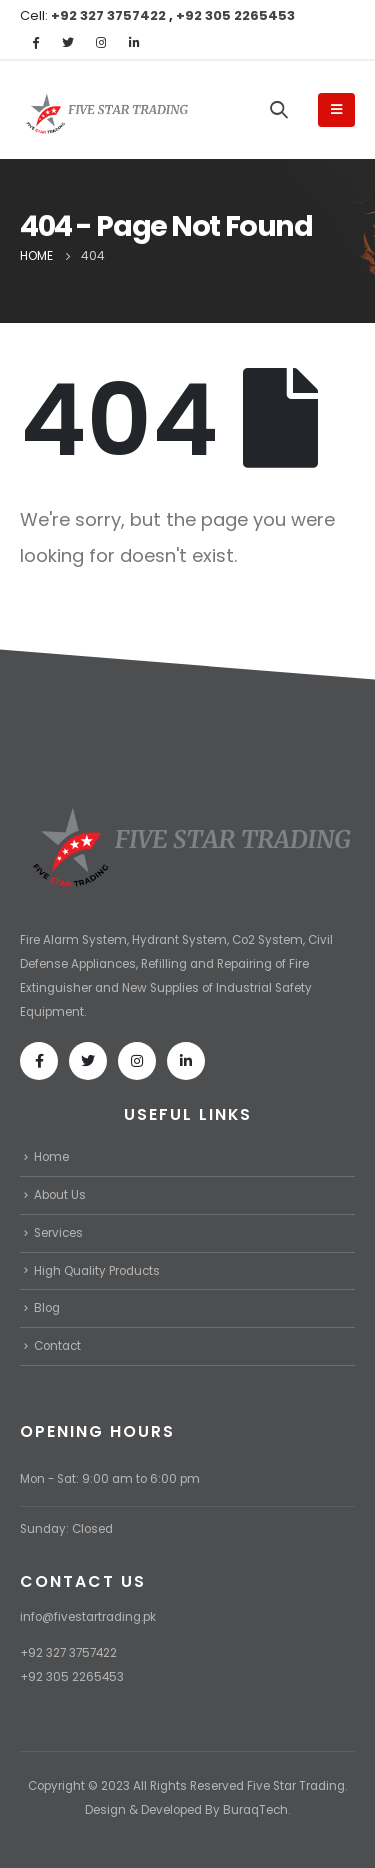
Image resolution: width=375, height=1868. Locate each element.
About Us (60, 1195)
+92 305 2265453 (235, 15)
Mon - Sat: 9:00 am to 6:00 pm (110, 1479)
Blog (47, 1308)
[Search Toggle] (279, 109)
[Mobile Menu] (336, 110)
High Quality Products (97, 1271)
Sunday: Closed (66, 1529)
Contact (57, 1346)
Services (58, 1233)
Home (51, 1157)
